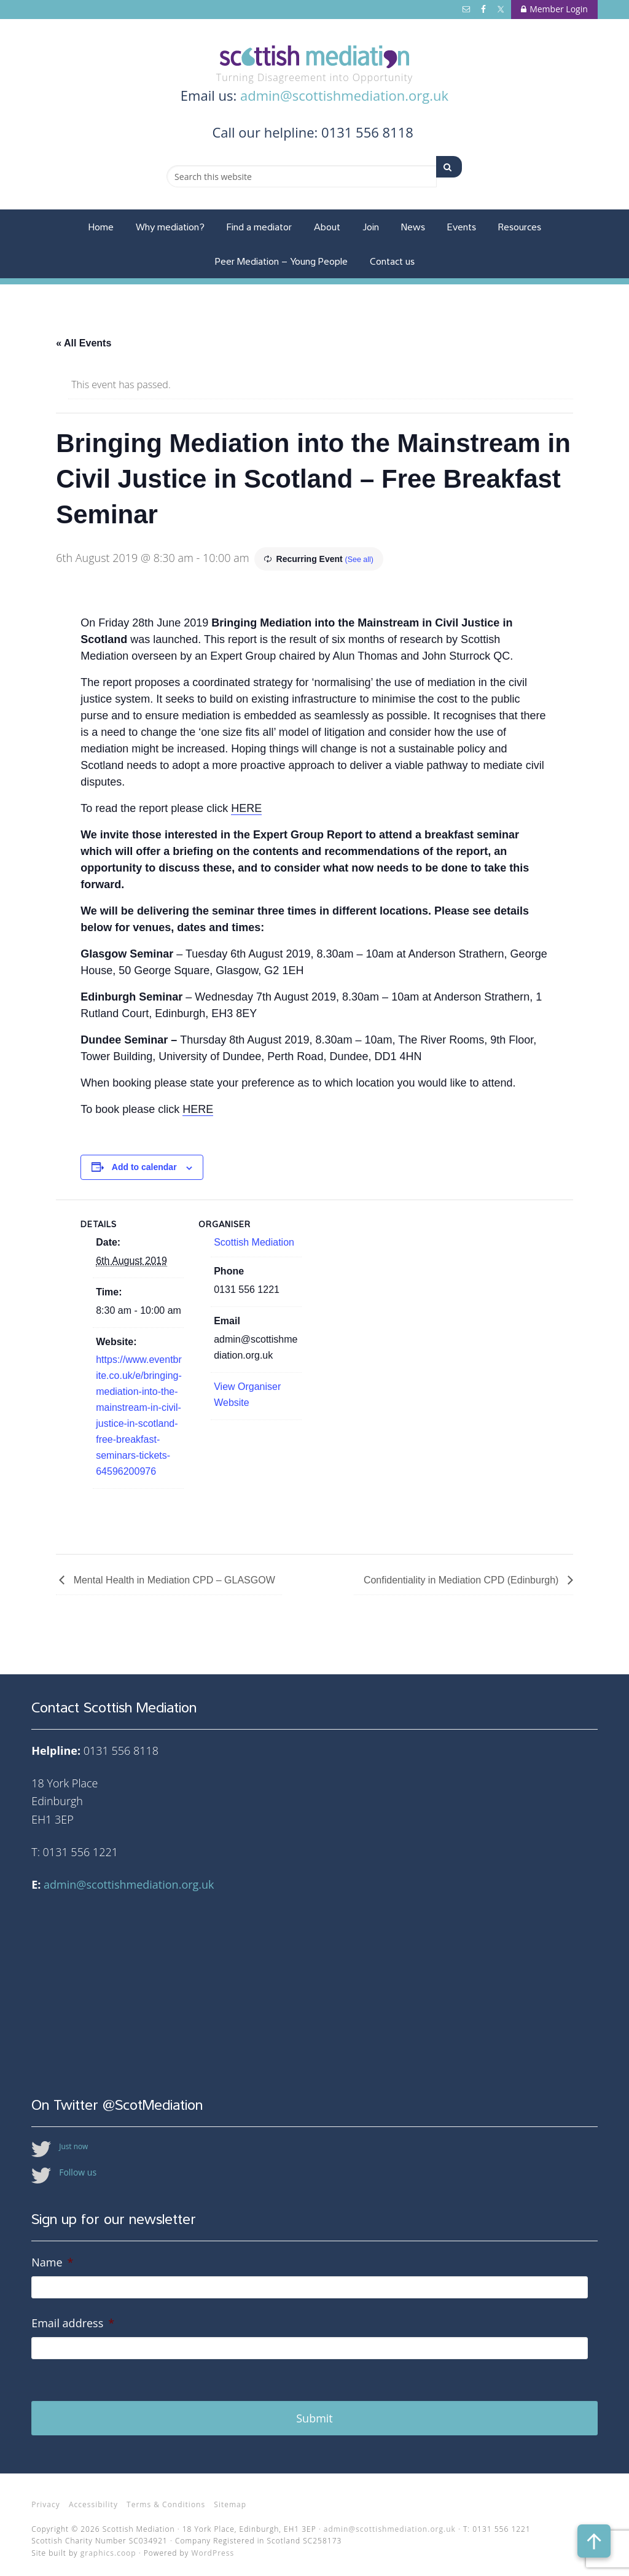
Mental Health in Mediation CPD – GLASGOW (173, 1580)
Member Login (554, 9)
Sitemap (230, 2497)
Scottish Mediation (314, 57)
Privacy (45, 2497)
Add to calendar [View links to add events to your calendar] (144, 1167)
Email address (72, 2323)
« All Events (83, 343)
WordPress (212, 2545)
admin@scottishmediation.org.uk (344, 95)
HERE (246, 808)
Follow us (77, 2172)
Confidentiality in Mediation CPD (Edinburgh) (462, 1580)
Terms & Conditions (166, 2497)
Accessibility (93, 2497)
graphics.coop (108, 2545)
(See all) (361, 559)
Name (52, 2262)
